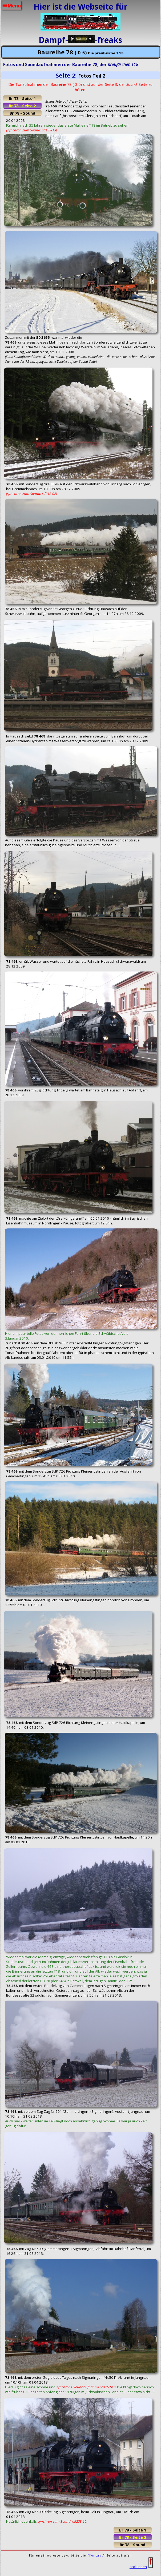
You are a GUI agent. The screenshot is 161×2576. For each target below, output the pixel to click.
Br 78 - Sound (22, 113)
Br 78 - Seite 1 (22, 98)
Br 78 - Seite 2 (22, 105)
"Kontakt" (96, 2555)
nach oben (141, 2566)
